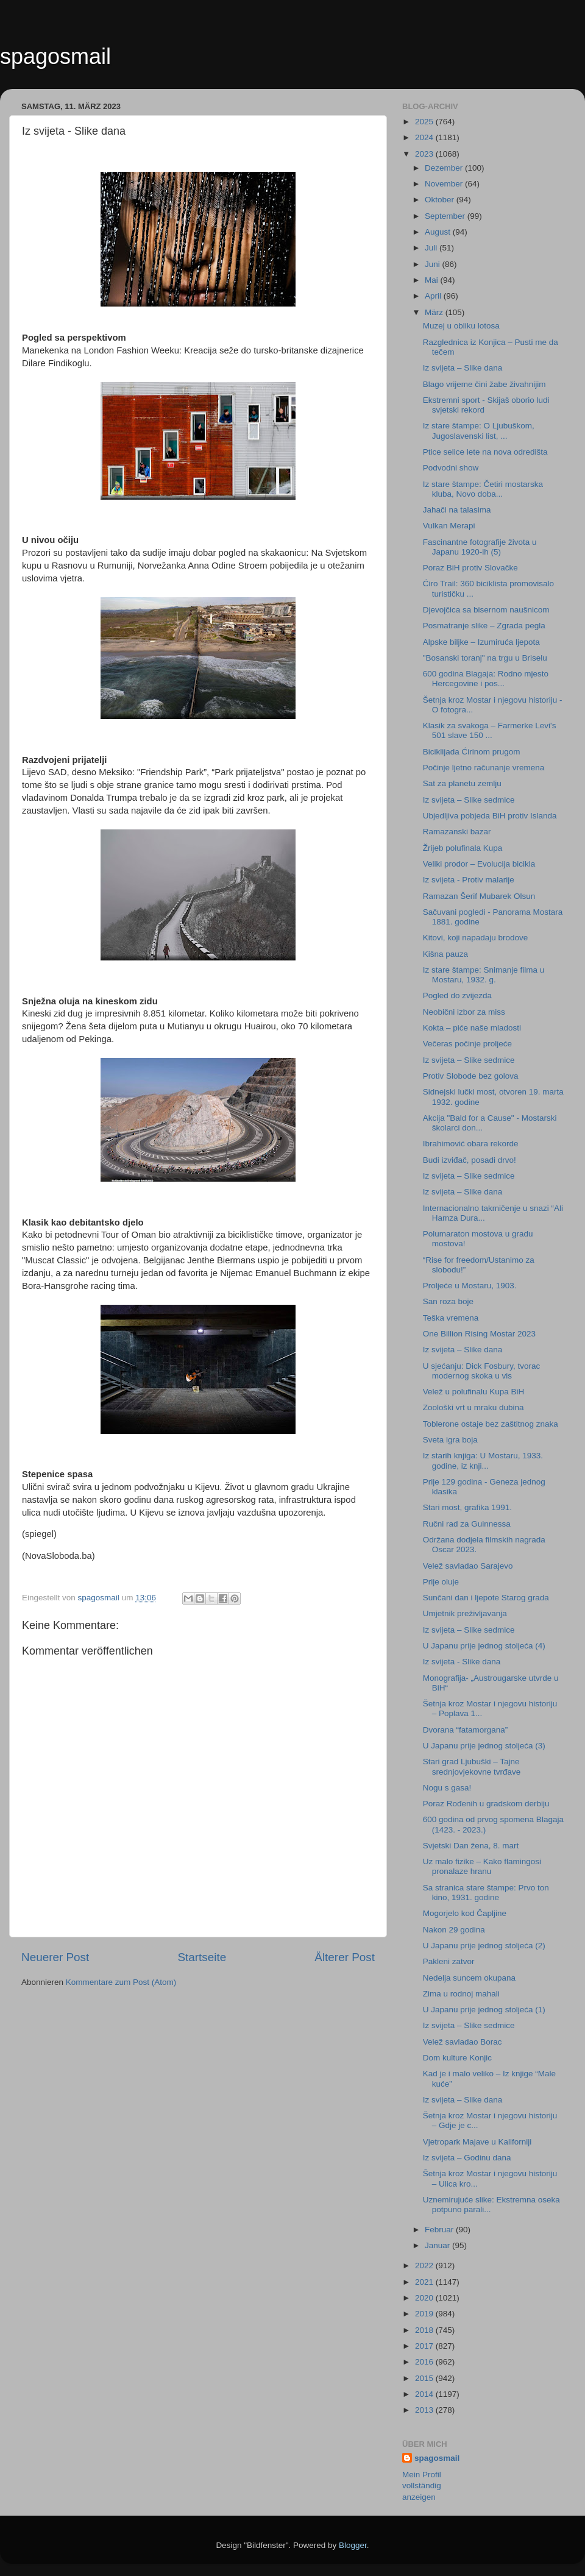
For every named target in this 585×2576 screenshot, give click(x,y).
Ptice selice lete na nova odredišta (485, 451)
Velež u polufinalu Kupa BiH (474, 1391)
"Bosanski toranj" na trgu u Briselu (485, 657)
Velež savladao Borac (462, 2041)
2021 (425, 2282)
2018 (425, 2330)
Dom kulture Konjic (457, 2057)
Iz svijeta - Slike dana (462, 1661)
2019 (425, 2313)
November (445, 183)
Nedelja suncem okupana (469, 1977)
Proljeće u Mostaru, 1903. (470, 1285)
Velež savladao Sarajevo (468, 1565)
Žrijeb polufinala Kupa (463, 848)
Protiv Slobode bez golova (471, 1075)
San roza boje (448, 1301)
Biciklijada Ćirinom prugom (471, 751)
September (446, 216)
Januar (438, 2245)
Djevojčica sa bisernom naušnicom (486, 609)
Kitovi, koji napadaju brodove (475, 937)
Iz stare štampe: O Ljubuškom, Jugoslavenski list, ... (478, 430)
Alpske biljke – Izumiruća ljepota (481, 642)
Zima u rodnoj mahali (461, 1993)
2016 (425, 2361)
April (434, 295)
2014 (425, 2394)
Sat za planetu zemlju (462, 783)
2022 (425, 2265)
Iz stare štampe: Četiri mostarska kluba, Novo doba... (483, 489)
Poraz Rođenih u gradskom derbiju (486, 1803)
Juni (433, 264)
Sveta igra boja (450, 1439)
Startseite (201, 1957)
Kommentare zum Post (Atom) (121, 1982)
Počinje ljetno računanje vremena (484, 767)
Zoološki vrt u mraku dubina (473, 1407)
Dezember (445, 167)
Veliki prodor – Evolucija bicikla (479, 863)
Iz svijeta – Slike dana (463, 367)
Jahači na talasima (457, 509)
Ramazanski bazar (457, 831)
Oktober (440, 199)
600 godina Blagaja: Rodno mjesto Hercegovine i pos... (485, 678)
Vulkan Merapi (449, 525)
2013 (425, 2410)
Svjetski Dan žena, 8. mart (471, 1845)
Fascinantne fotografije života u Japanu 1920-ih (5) (480, 547)
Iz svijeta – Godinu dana (467, 2157)
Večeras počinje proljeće (467, 1043)
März (435, 312)
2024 (425, 137)
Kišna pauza (445, 954)
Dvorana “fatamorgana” (465, 1729)
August (439, 231)
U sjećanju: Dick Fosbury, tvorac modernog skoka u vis (482, 1370)
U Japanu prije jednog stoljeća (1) (484, 2009)
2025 (425, 121)
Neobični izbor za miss (464, 1012)
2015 (425, 2378)
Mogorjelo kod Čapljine (464, 1913)
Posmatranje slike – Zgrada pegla (484, 625)
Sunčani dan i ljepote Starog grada (486, 1597)
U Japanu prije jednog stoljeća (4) (484, 1645)
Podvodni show (451, 467)
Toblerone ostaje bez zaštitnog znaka (490, 1423)
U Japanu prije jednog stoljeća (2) (484, 1945)
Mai (433, 280)
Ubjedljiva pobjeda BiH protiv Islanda (490, 815)
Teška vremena (451, 1317)
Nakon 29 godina (454, 1929)
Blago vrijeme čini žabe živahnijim (484, 384)
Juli (432, 247)
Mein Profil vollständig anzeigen (421, 2486)
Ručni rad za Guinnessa (467, 1523)
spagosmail (55, 56)
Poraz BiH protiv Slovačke (470, 567)
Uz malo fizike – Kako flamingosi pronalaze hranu (482, 1866)
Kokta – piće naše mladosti (472, 1027)
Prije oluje (441, 1581)
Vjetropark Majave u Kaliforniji (477, 2141)
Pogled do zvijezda (457, 995)
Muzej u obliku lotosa (461, 325)
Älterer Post (344, 1957)
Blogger (353, 2545)
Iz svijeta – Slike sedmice (469, 799)
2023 (425, 153)
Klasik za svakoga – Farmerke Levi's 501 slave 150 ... (489, 730)
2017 (425, 2346)
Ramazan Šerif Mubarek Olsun (479, 896)
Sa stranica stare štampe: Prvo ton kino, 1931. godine (486, 1892)
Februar (440, 2229)
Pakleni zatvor (449, 1961)
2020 (425, 2297)
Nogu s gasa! (447, 1787)
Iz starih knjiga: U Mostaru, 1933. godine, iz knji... (483, 1460)
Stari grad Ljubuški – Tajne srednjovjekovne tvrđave (472, 1766)
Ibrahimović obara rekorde (471, 1143)
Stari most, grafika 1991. (467, 1507)
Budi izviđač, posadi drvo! (469, 1160)
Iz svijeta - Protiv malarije (468, 879)
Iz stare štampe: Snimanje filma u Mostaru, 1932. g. (484, 974)
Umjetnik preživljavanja (465, 1613)
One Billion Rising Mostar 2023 (479, 1333)
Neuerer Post (55, 1957)
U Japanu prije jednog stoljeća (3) (484, 1745)
